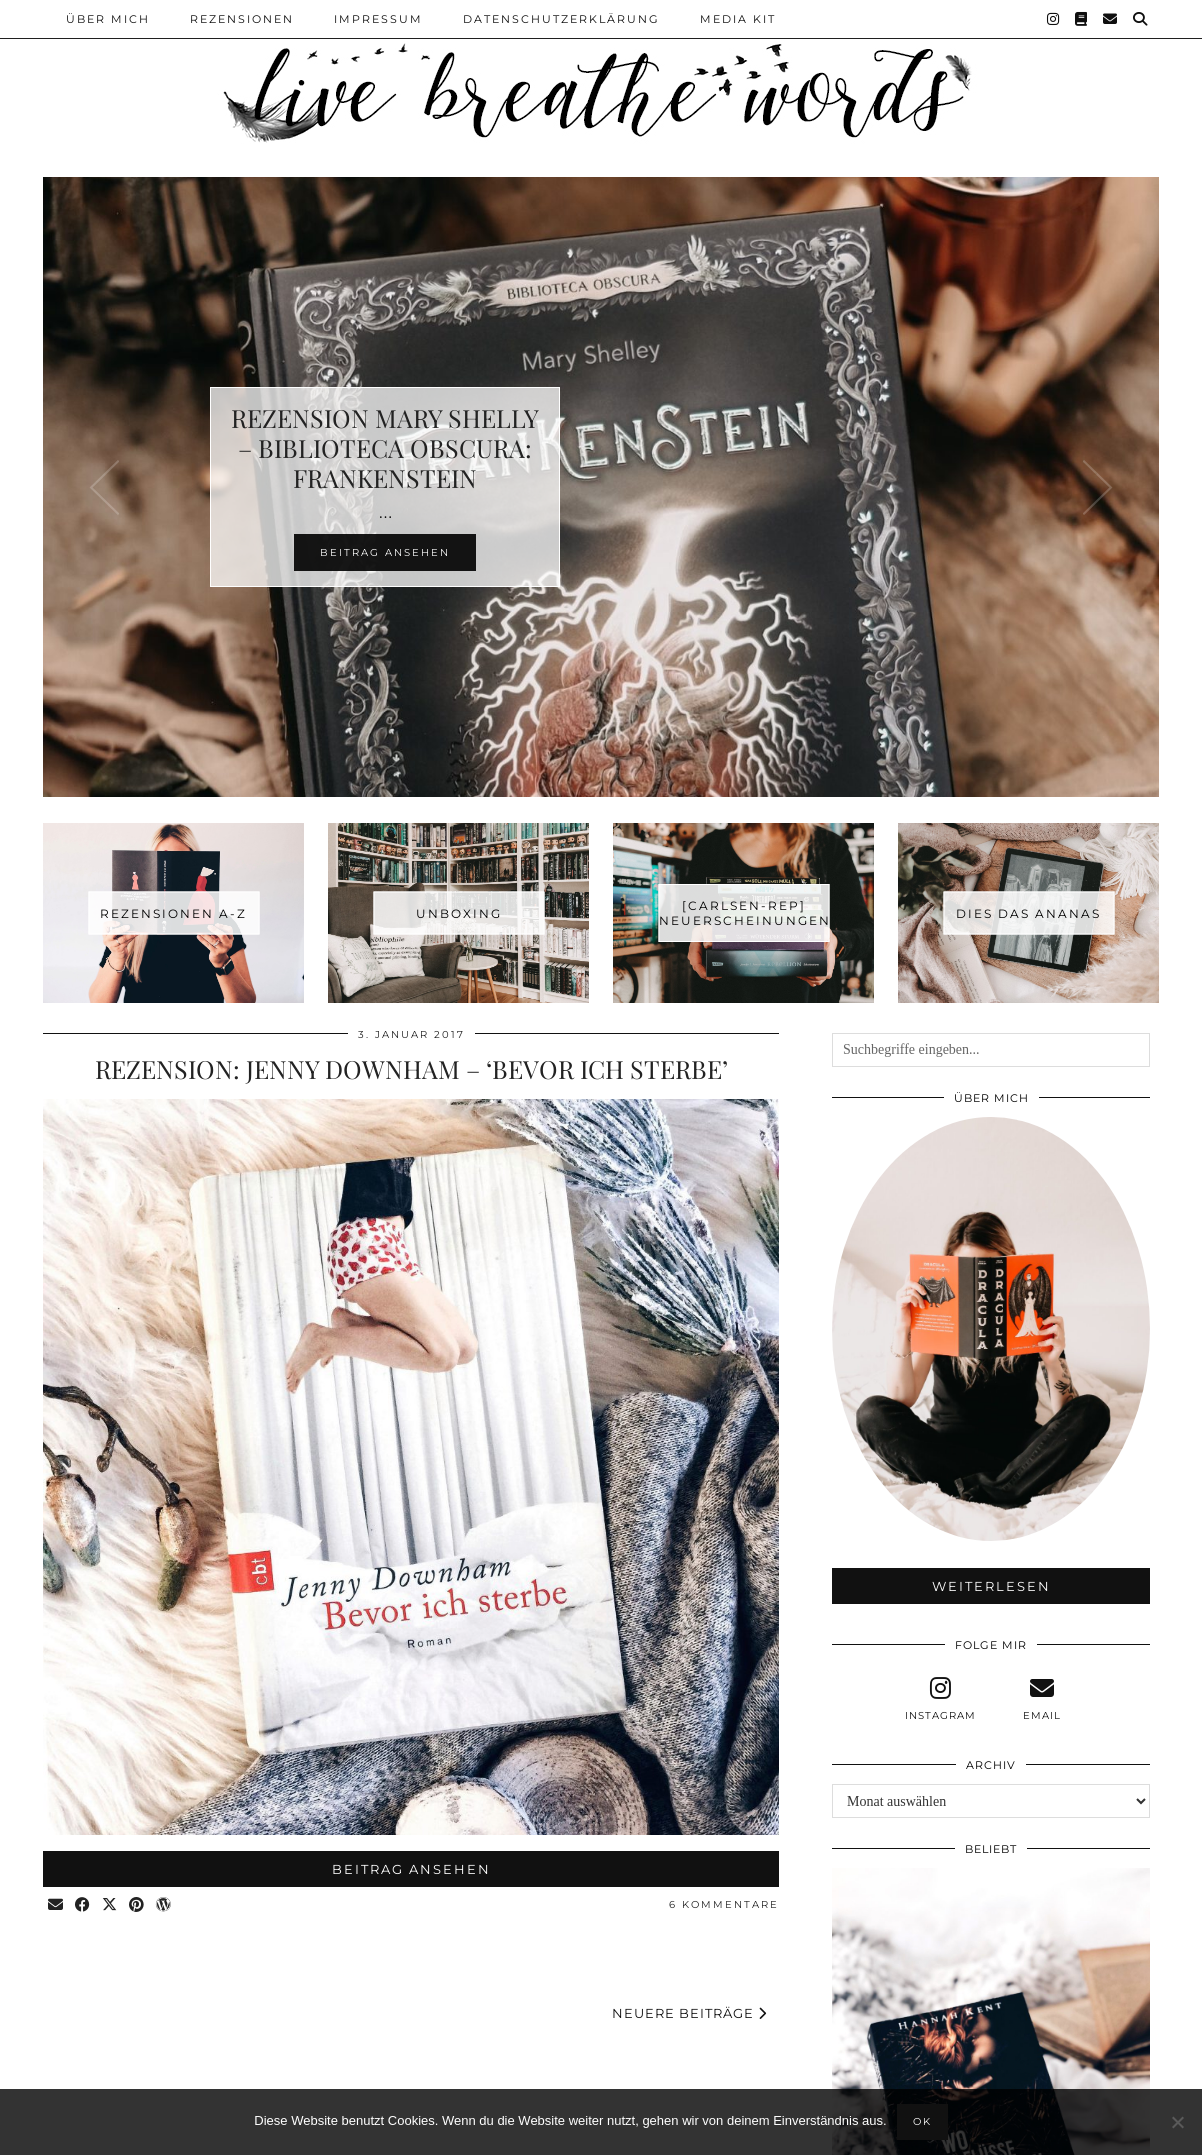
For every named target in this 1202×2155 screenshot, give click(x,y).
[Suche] (1141, 19)
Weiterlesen (991, 1586)
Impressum (378, 19)
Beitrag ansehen (411, 1869)
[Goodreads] (1082, 19)
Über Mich (108, 19)
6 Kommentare (724, 1904)
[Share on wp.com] (164, 1905)
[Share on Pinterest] (137, 1905)
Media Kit (738, 19)
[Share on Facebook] (83, 1905)
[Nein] (1177, 2122)
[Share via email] (56, 1905)
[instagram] (940, 1699)
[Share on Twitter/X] (110, 1905)
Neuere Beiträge (689, 2013)
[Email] (1111, 19)
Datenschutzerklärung (561, 19)
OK (922, 2121)
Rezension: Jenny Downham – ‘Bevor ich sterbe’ (411, 1068)
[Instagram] (1054, 19)
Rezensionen (242, 19)
